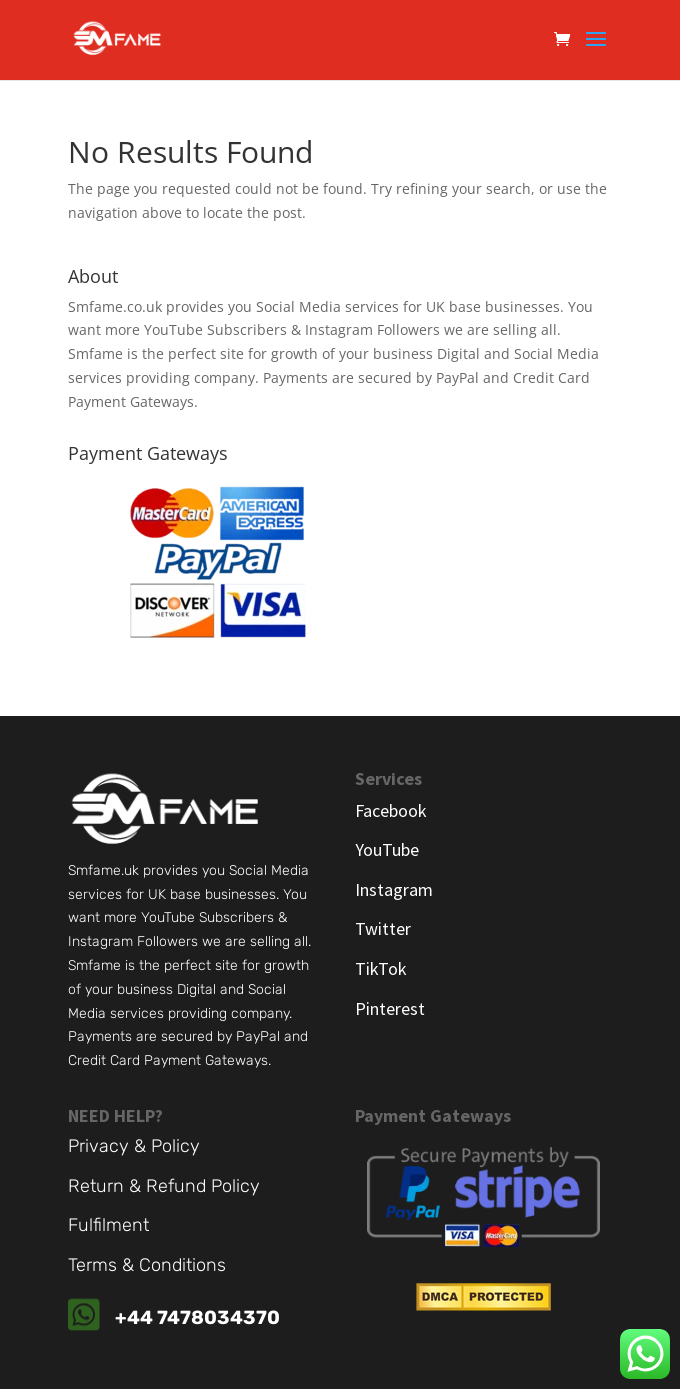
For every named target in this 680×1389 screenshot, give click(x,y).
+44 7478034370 (197, 1317)
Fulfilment (108, 1225)
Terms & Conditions (147, 1265)
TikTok (381, 968)
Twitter (383, 928)
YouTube (387, 849)
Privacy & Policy (134, 1146)
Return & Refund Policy (164, 1186)
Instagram (394, 889)
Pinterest (390, 1008)
